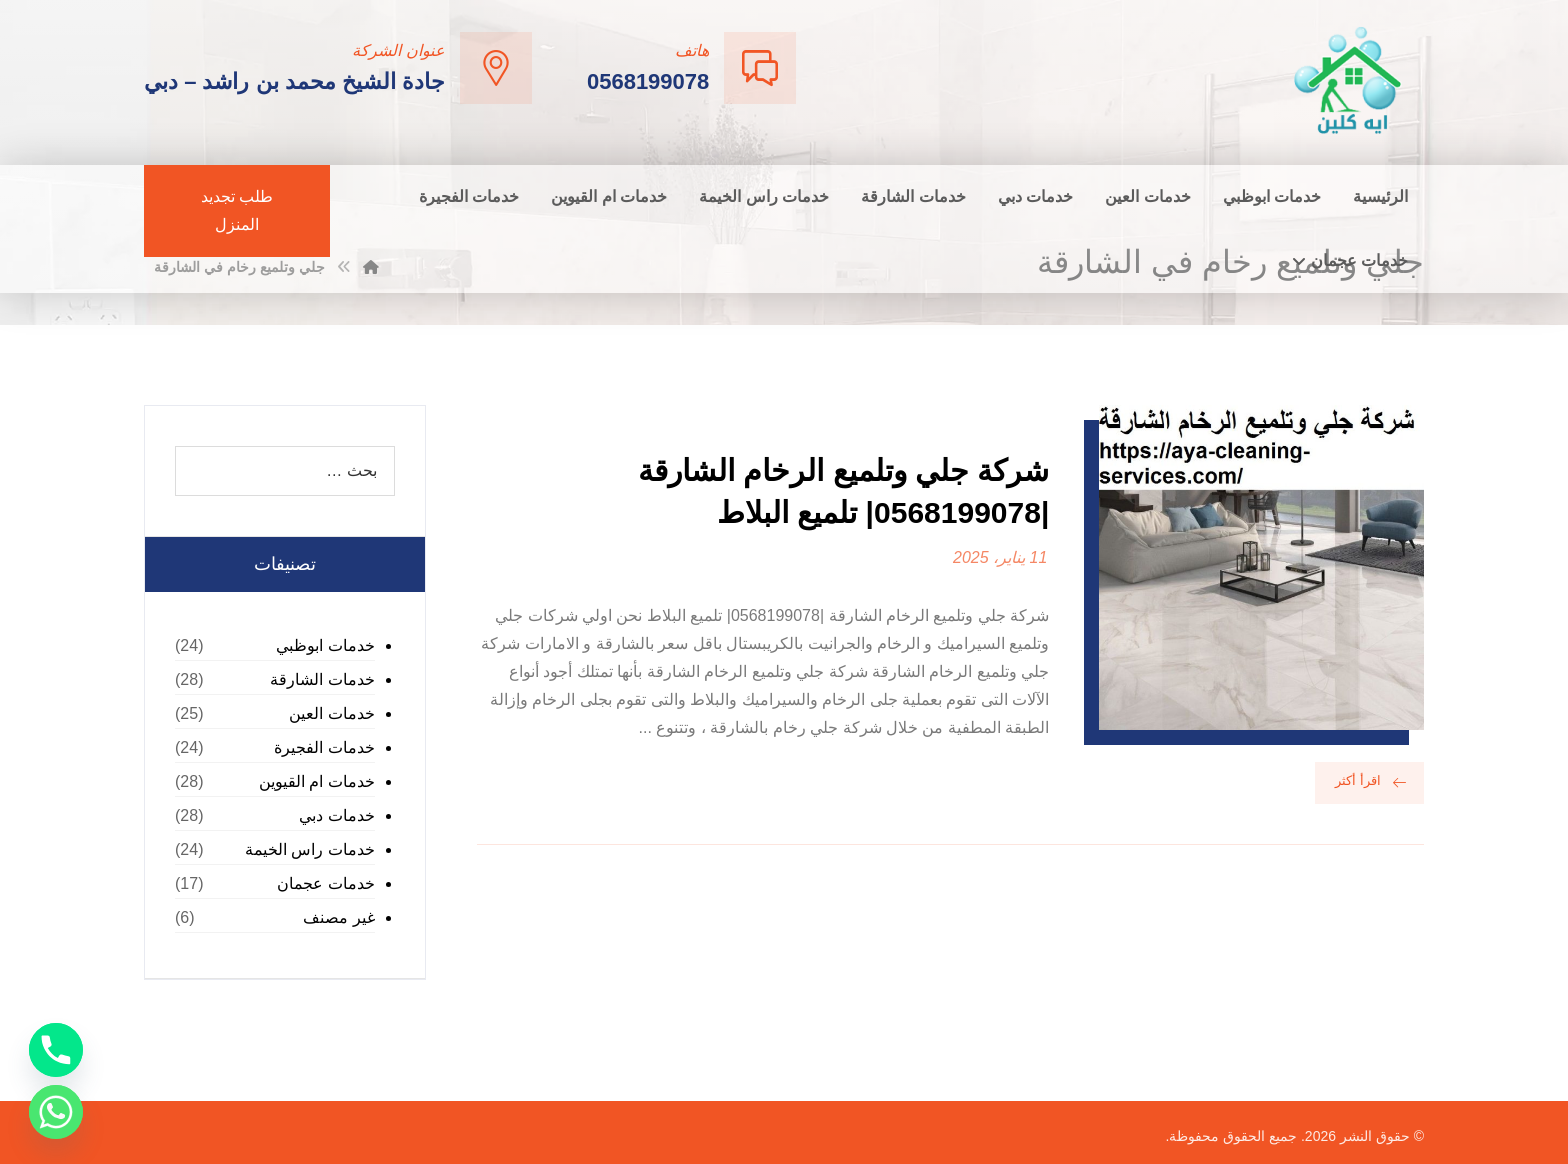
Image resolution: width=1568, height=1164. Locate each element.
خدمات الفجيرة (324, 747)
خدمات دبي (336, 815)
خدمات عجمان (325, 883)
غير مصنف (338, 917)
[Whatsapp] (56, 1112)
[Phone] (56, 1050)
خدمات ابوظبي (325, 645)
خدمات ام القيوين (317, 781)
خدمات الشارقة (322, 679)
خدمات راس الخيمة (310, 849)
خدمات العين (331, 713)
